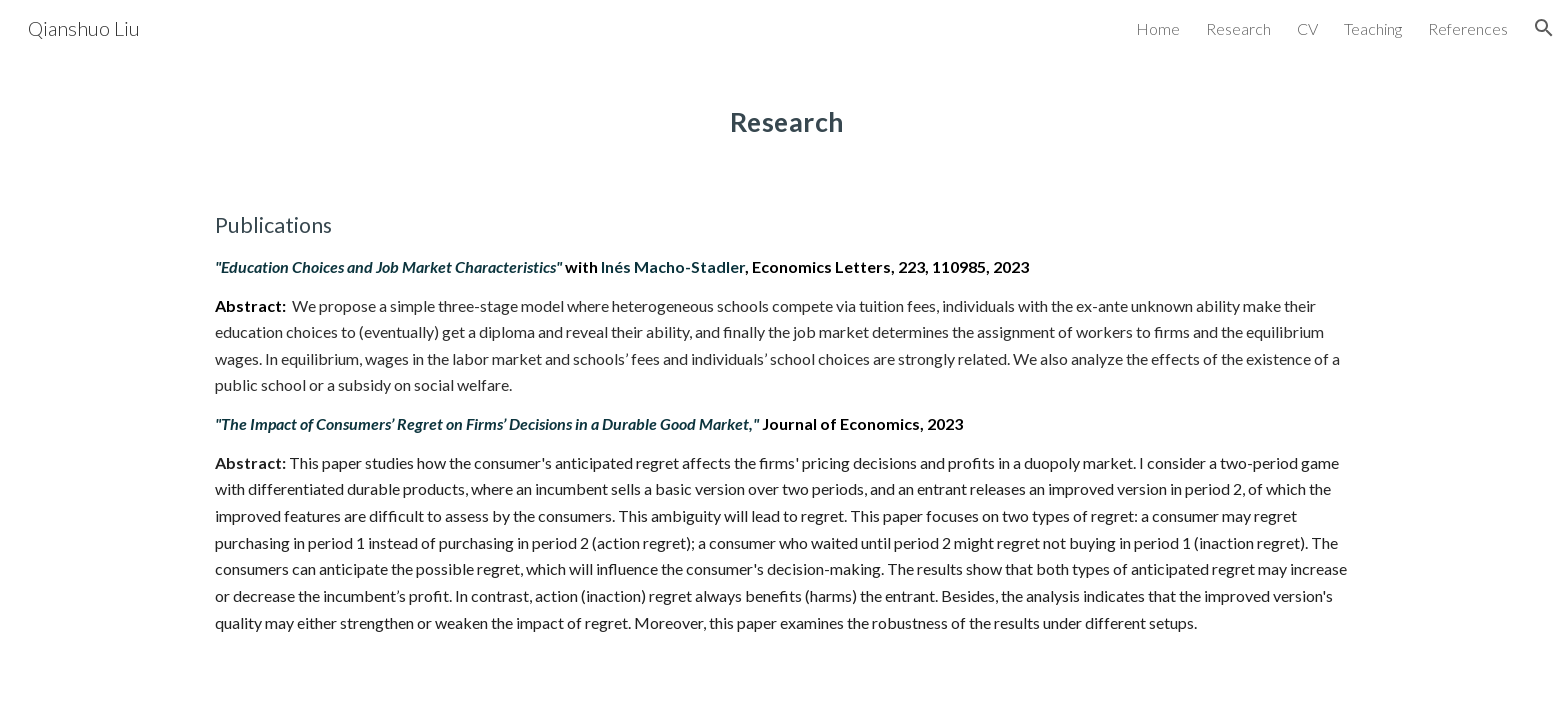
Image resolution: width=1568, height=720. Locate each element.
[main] (784, 115)
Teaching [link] (1373, 28)
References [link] (1468, 28)
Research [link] (1238, 28)
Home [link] (1158, 28)
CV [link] (1307, 28)
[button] (1544, 28)
